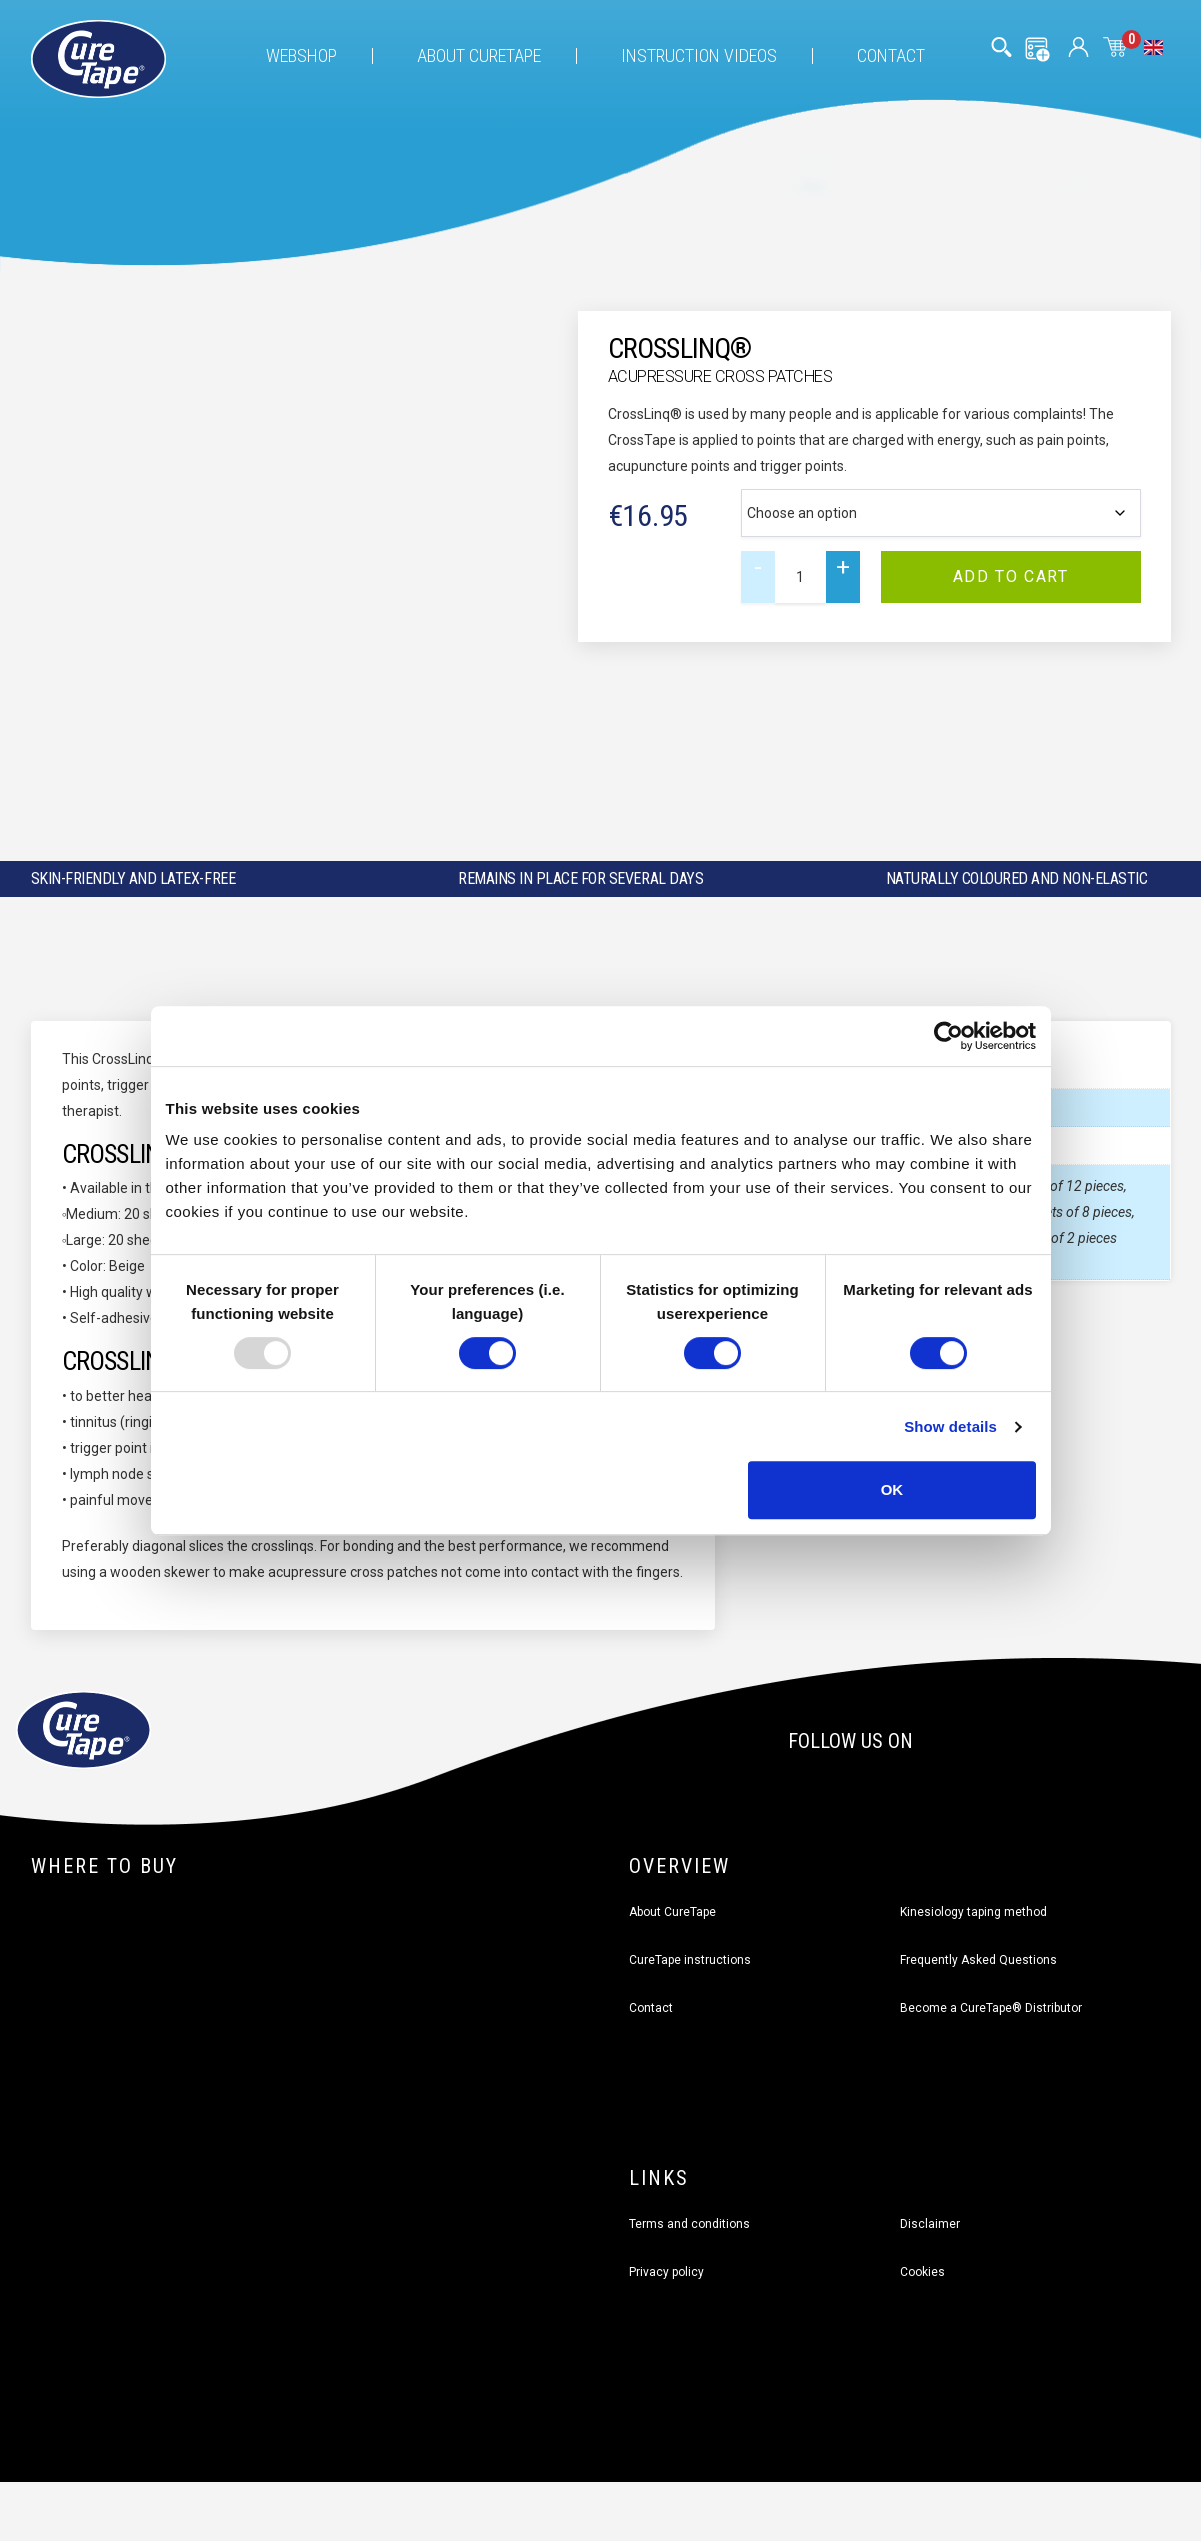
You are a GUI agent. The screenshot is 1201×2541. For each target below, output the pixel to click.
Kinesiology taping (973, 1911)
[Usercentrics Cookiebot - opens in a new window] (948, 1036)
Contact (891, 55)
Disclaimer (930, 2223)
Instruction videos (699, 55)
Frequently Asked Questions (978, 1959)
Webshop (301, 55)
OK (892, 1489)
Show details (950, 1426)
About (479, 55)
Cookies (922, 2271)
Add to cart (1011, 576)
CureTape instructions (690, 1959)
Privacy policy (666, 2271)
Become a (991, 2007)
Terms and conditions (689, 2223)
